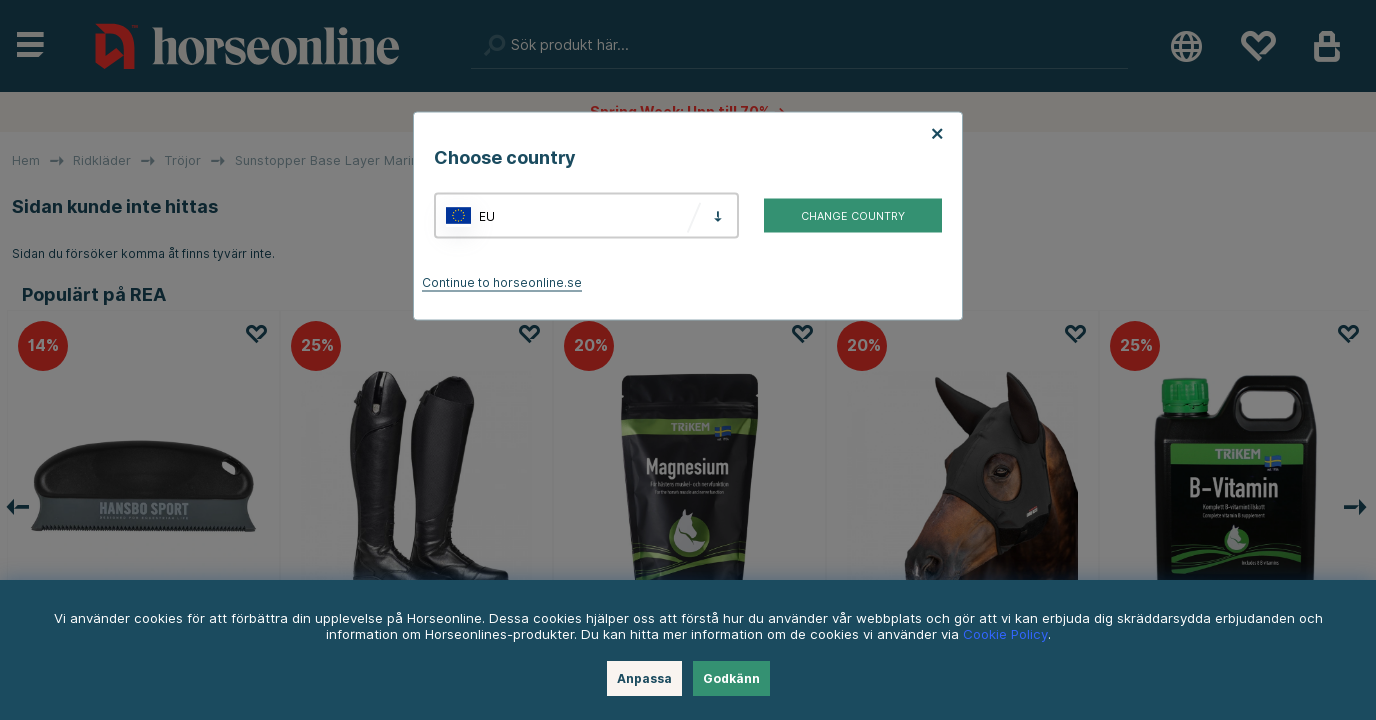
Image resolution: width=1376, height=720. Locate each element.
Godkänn (731, 678)
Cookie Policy (1005, 634)
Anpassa (644, 678)
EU (487, 215)
